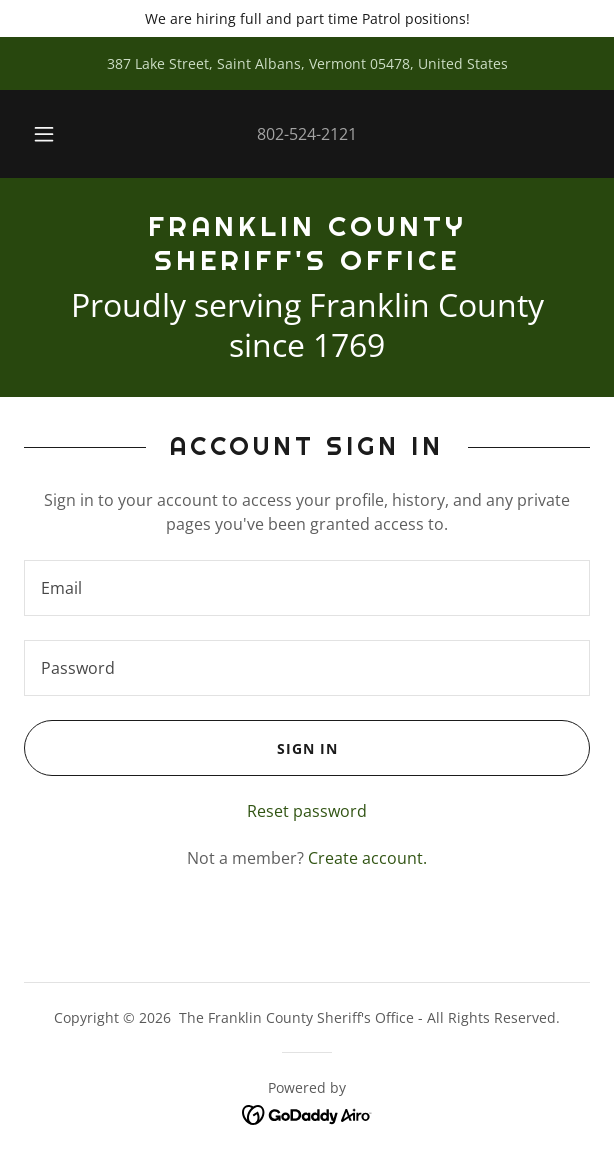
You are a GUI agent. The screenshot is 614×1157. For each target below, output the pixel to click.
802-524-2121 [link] (307, 134)
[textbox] (307, 588)
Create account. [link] (367, 858)
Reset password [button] (307, 811)
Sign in (180, 748)
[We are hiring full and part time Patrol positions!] (307, 18)
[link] (307, 243)
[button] (50, 134)
